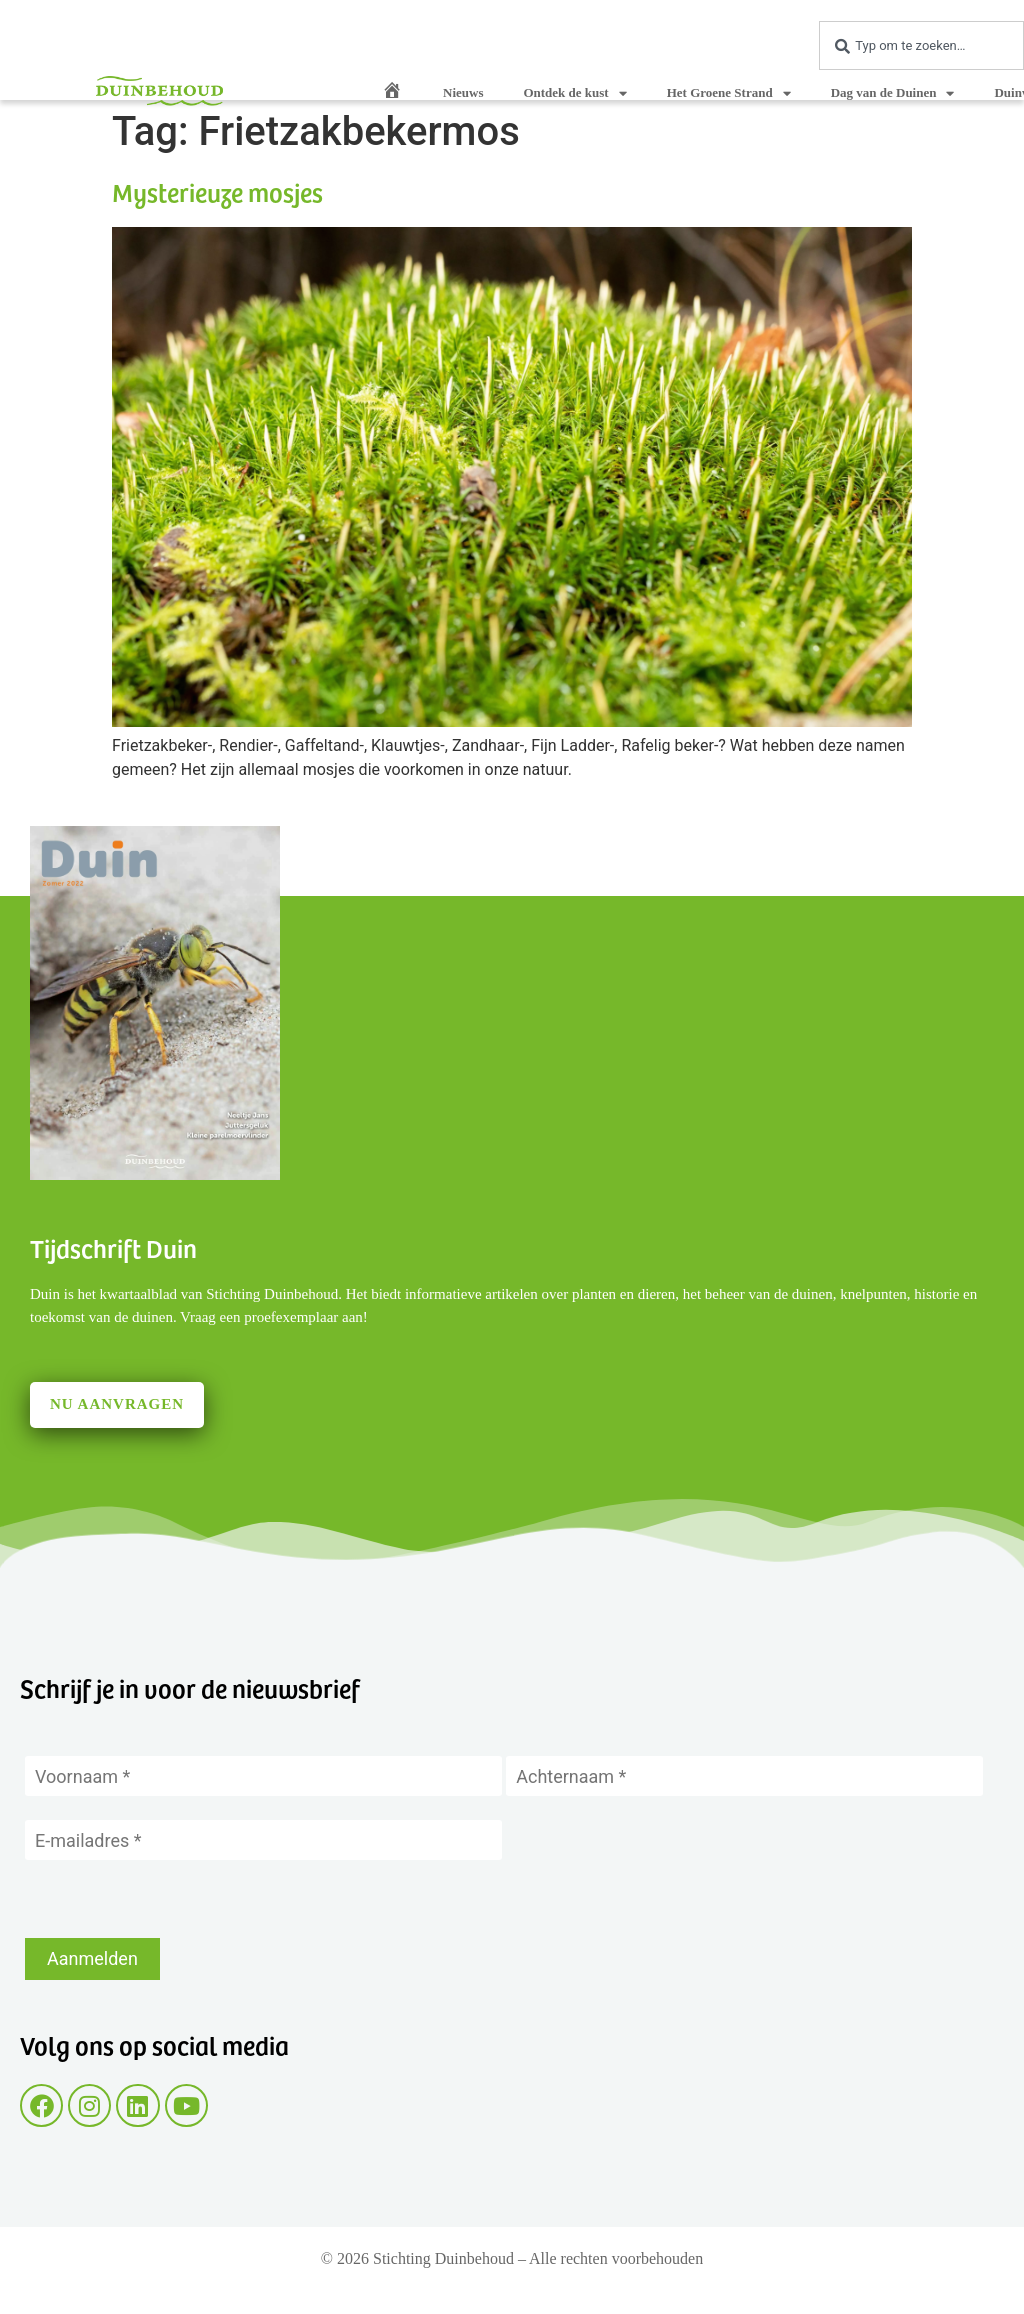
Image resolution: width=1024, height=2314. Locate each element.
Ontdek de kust (574, 93)
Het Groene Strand (729, 93)
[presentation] (177, 1899)
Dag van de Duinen (893, 93)
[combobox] (921, 45)
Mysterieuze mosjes (217, 191)
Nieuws (463, 92)
